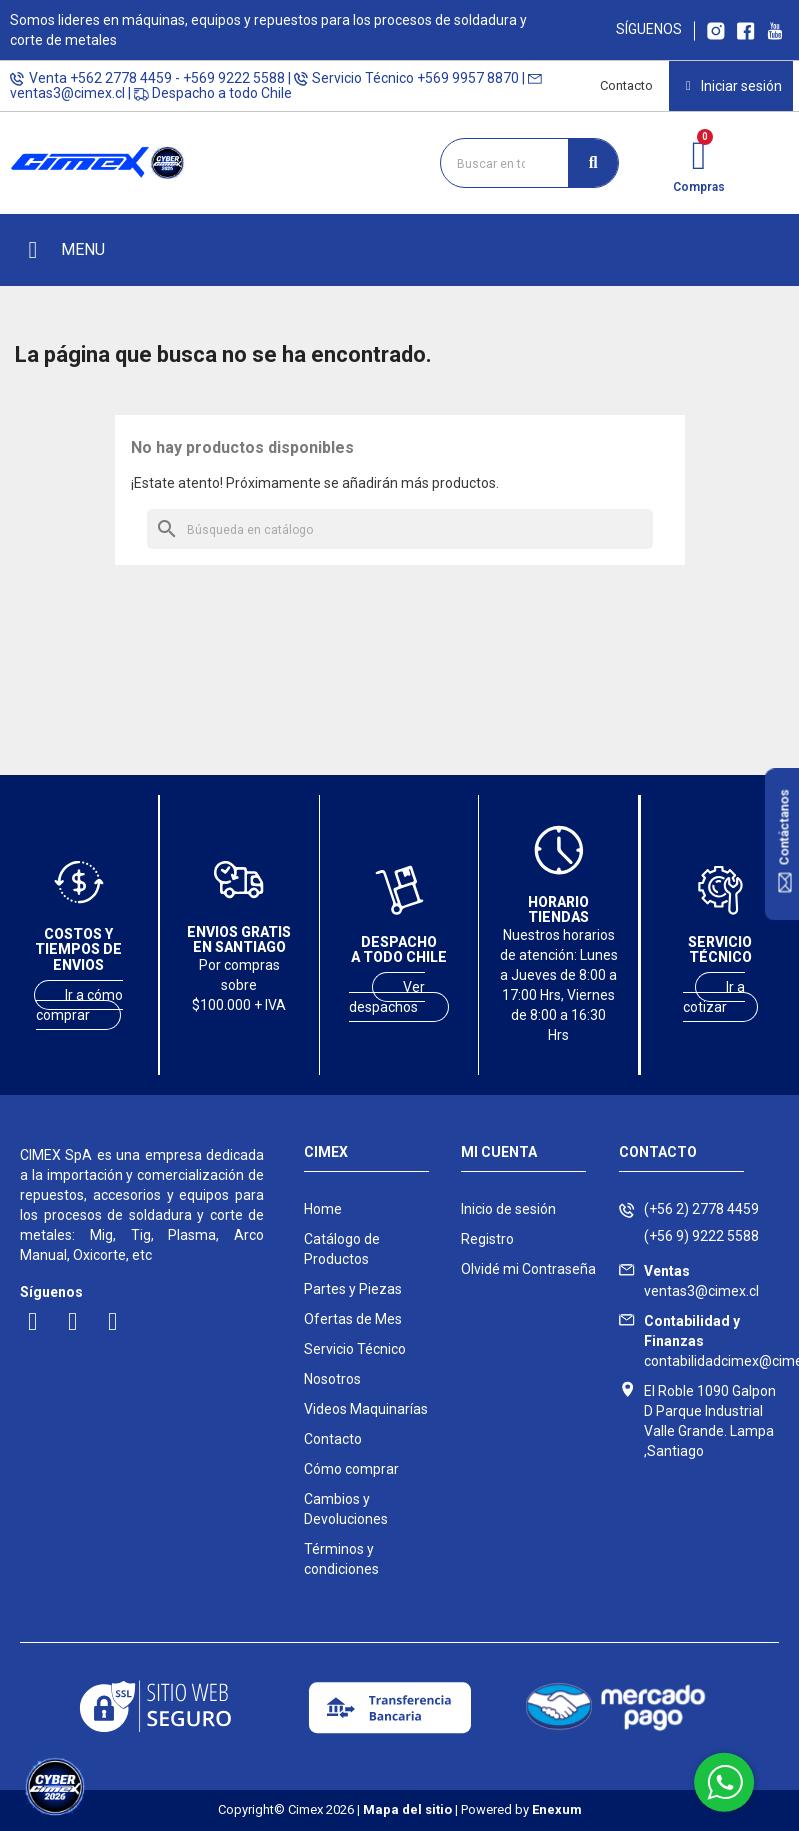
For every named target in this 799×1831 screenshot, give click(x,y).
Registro (487, 1239)
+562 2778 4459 (121, 78)
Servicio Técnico (355, 1349)
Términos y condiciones (341, 1559)
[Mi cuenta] (734, 86)
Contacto (626, 85)
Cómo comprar (351, 1469)
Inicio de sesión (508, 1209)
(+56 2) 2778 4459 (701, 1209)
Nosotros (332, 1379)
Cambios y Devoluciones (346, 1509)
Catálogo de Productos (342, 1249)
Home (323, 1209)
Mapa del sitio (407, 1809)
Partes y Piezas (353, 1289)
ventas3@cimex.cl (67, 93)
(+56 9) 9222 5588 (701, 1236)
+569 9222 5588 (234, 78)
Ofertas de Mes (353, 1319)
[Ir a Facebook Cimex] (746, 29)
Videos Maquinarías (366, 1409)
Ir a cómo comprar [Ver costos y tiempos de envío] (79, 1005)
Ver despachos (387, 997)
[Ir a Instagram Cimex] (716, 29)
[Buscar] (400, 529)
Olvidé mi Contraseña (528, 1269)
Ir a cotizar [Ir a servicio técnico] (714, 997)
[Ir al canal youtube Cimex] (774, 29)
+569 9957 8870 (468, 78)
